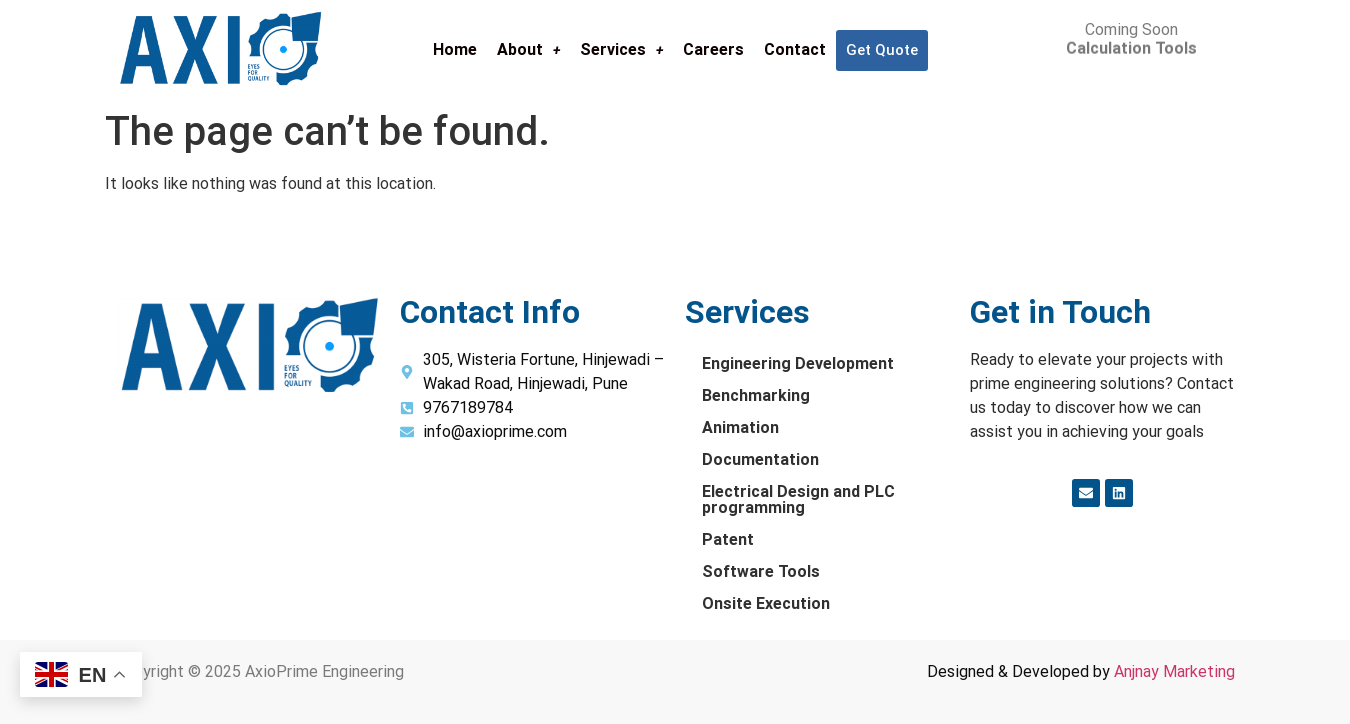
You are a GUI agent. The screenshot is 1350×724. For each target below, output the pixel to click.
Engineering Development (798, 363)
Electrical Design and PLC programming (798, 499)
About (528, 49)
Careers (713, 49)
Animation (740, 427)
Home (455, 49)
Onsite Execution (766, 603)
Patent (728, 539)
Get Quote (882, 50)
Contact (795, 49)
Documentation (760, 459)
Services (621, 49)
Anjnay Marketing (1174, 671)
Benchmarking (756, 395)
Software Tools (761, 571)
